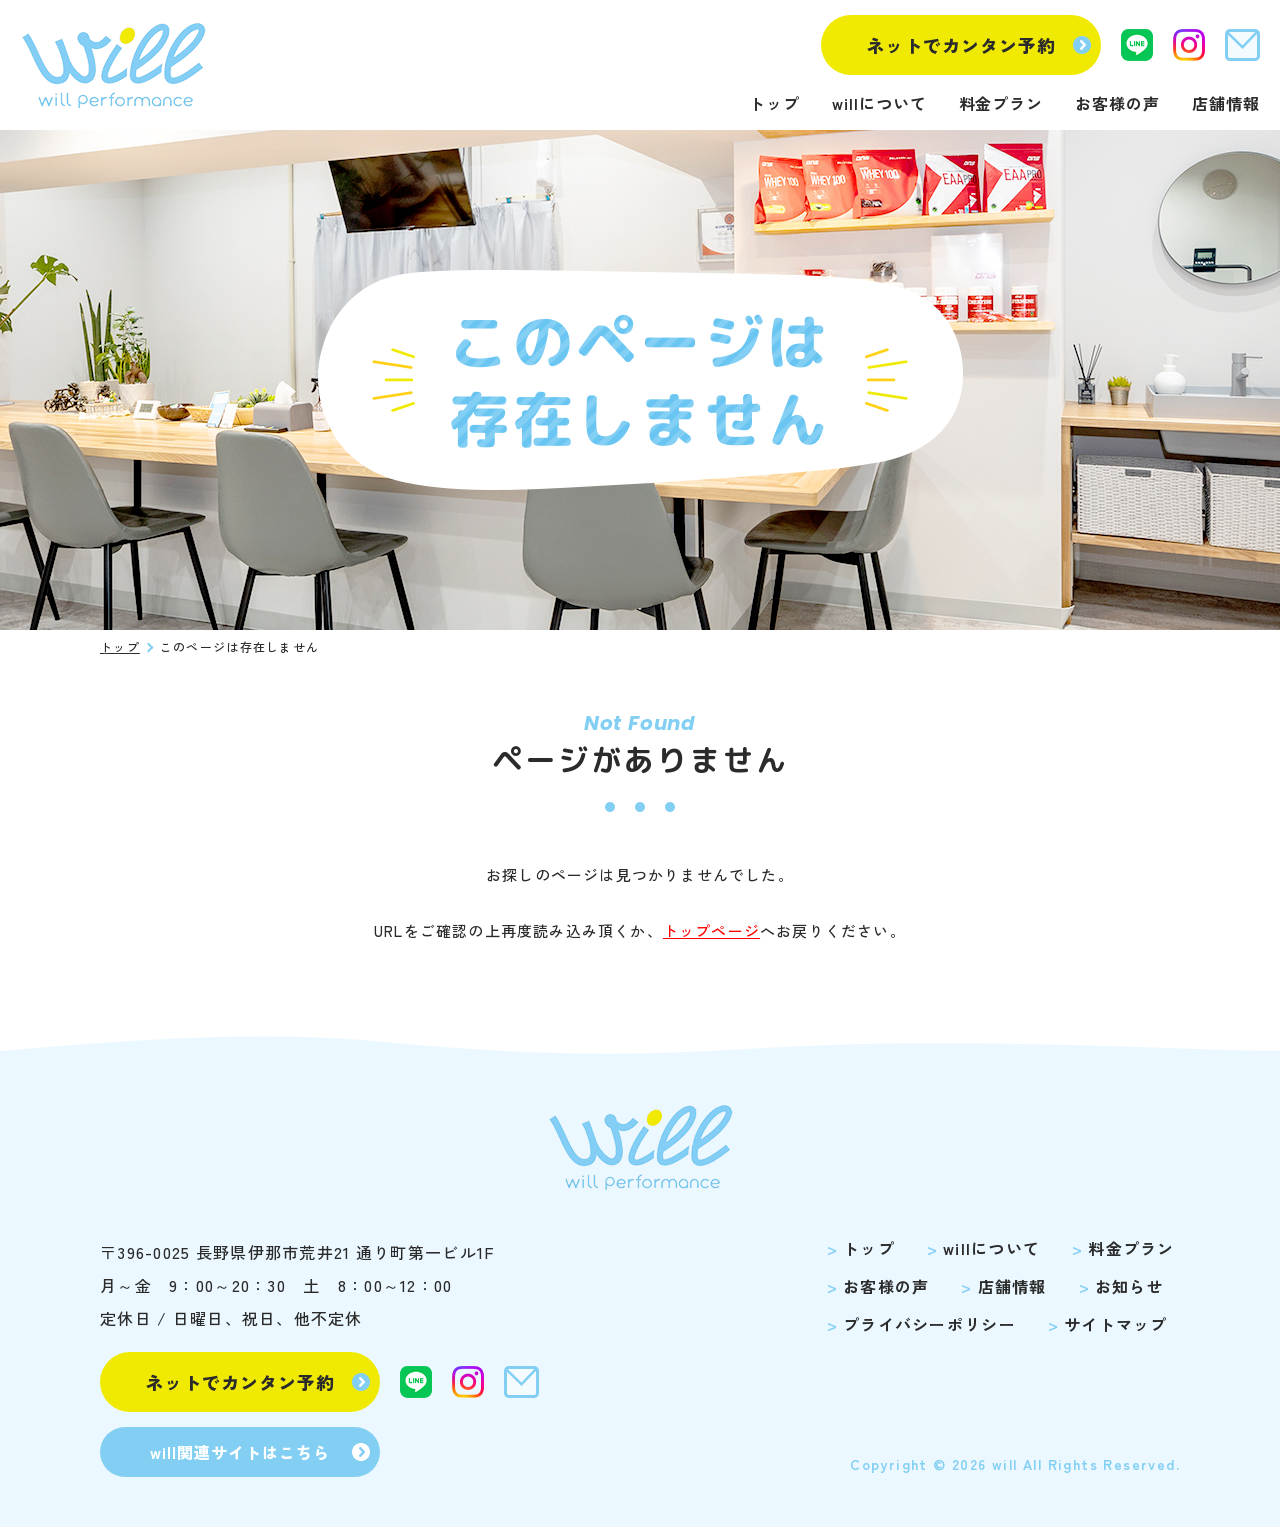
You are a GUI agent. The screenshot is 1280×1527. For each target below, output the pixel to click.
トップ (774, 103)
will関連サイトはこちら (239, 1452)
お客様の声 (1117, 103)
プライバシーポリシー (929, 1324)
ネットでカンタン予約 (961, 45)
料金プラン (1001, 103)
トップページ (711, 930)
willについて (879, 103)
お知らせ (1129, 1286)
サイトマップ (1116, 1324)
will (1005, 1464)
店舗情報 (1226, 103)
